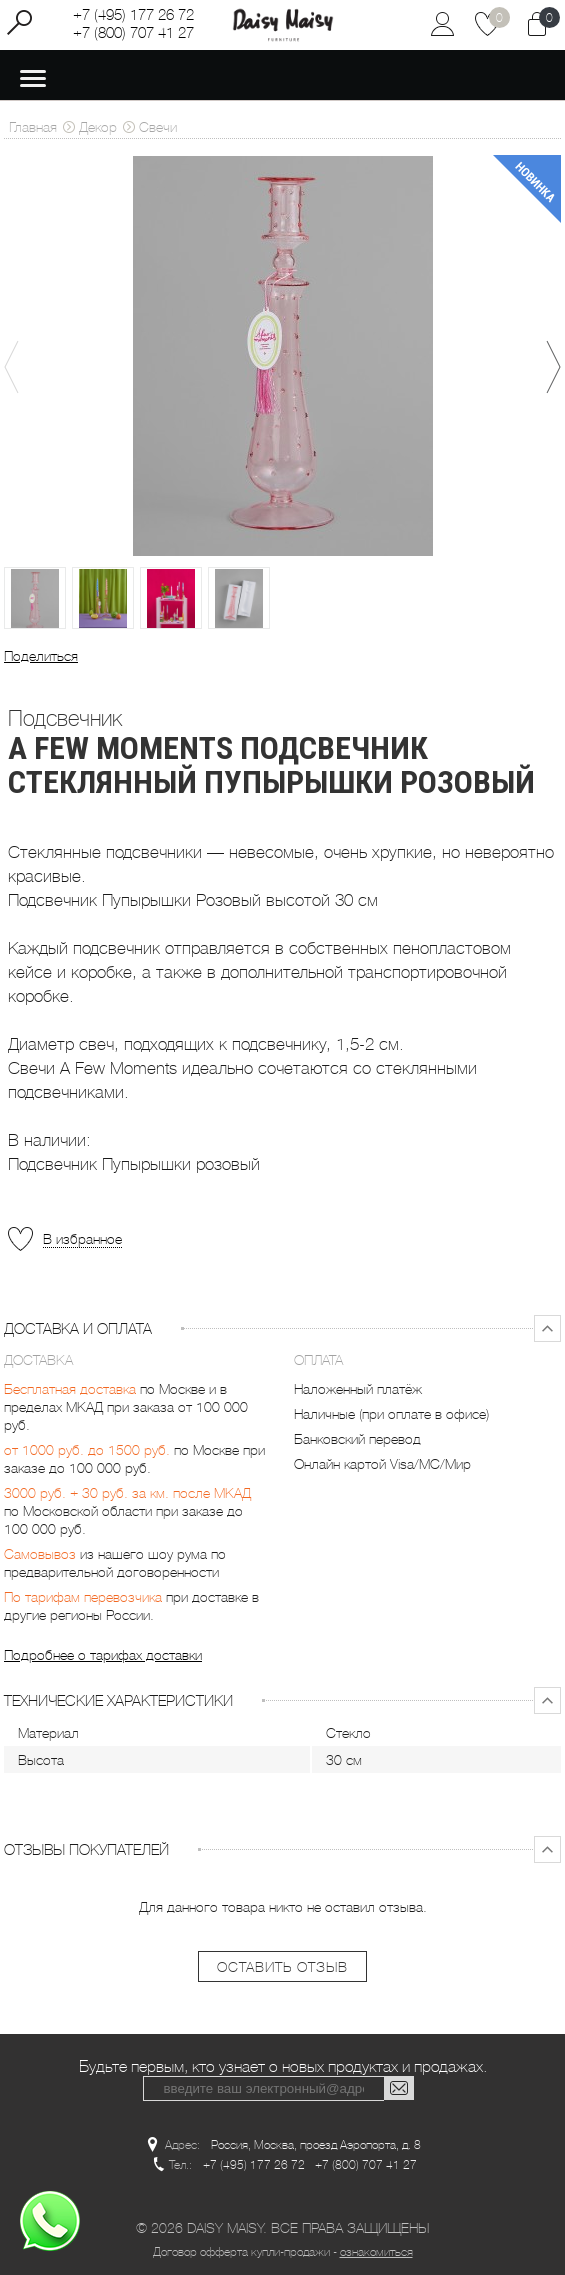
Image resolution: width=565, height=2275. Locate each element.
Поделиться (41, 656)
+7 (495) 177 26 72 (133, 15)
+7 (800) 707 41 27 (133, 33)
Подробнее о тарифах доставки (103, 1655)
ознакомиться (376, 2252)
